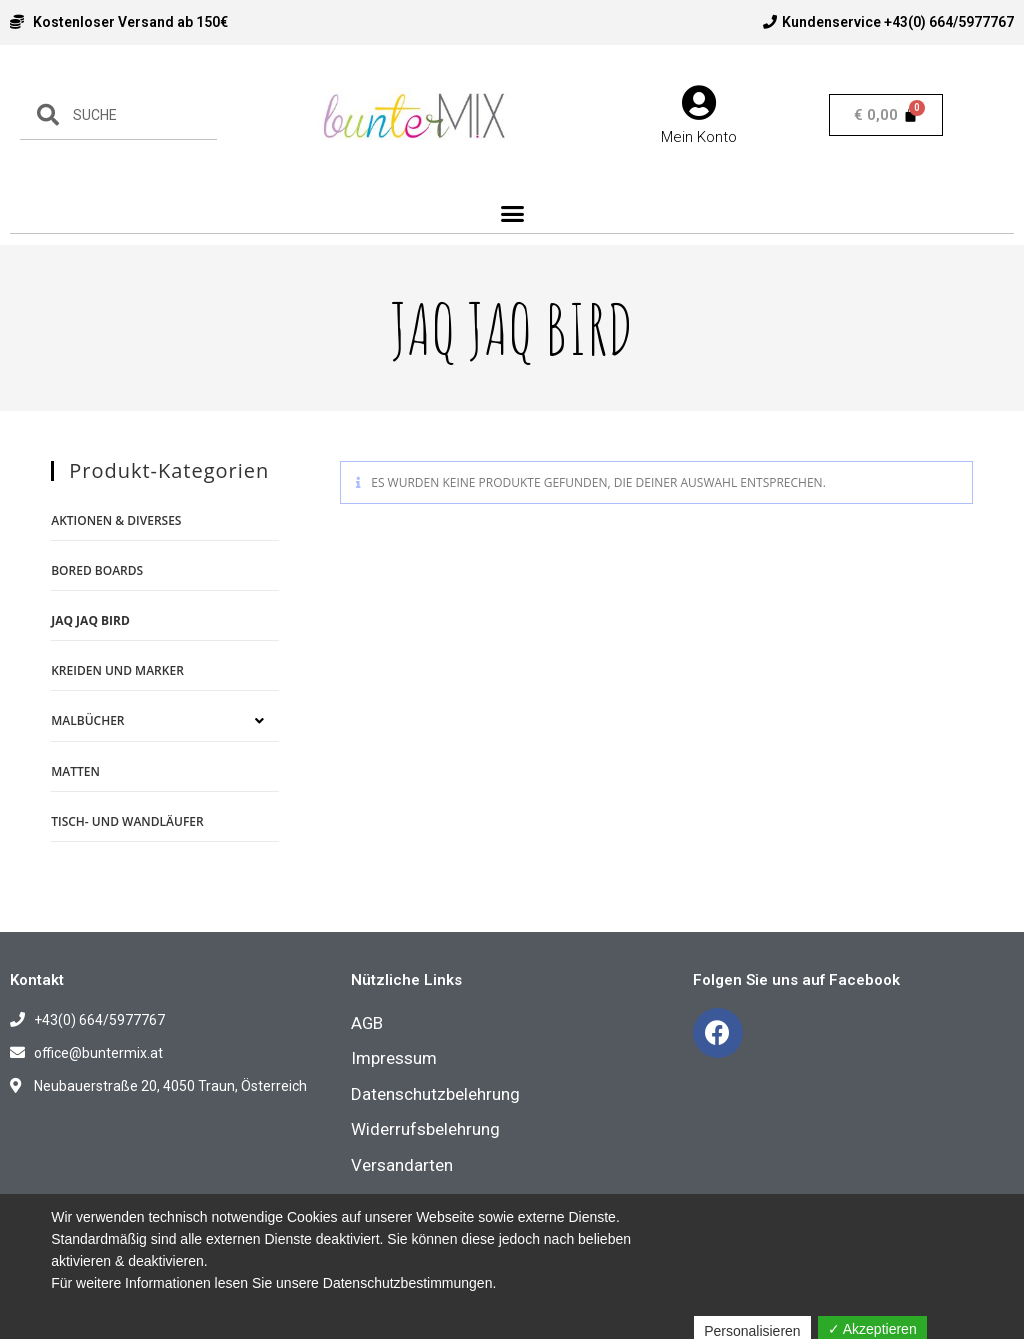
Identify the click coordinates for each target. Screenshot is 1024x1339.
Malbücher (87, 720)
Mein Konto (699, 138)
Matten (75, 771)
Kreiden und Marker (117, 670)
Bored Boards (97, 570)
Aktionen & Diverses (116, 520)
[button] (512, 214)
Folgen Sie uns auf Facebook (796, 980)
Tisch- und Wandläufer (127, 821)
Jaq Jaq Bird (90, 620)
